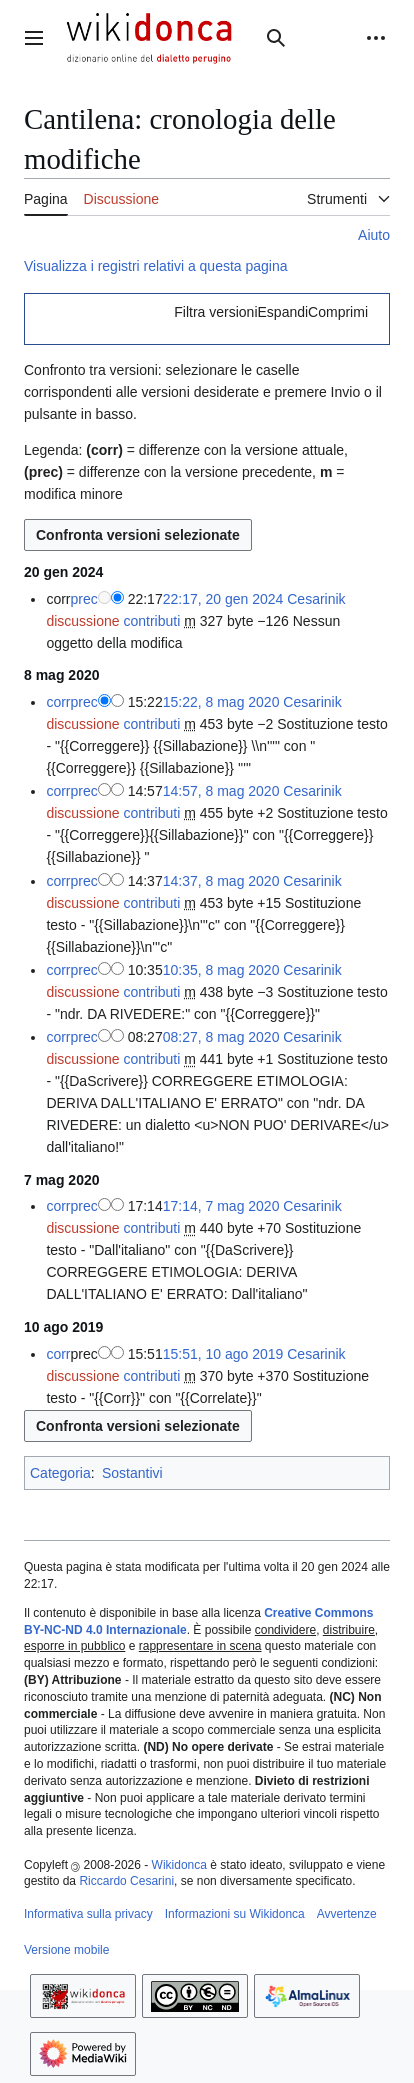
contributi (151, 621)
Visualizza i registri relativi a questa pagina (156, 266)
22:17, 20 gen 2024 (223, 599)
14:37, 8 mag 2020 (221, 881)
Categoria (60, 1473)
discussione (82, 621)
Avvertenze (347, 1914)
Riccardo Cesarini (126, 1881)
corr (58, 702)
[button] (271, 312)
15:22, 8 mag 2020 (221, 702)
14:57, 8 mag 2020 (221, 791)
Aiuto (374, 235)
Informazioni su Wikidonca (235, 1914)
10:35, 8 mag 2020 (221, 970)
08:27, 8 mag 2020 (221, 1037)
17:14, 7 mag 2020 (221, 1206)
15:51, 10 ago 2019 (223, 1354)
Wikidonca (179, 1865)
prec (84, 599)
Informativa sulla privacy (88, 1914)
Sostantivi (132, 1473)
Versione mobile (66, 1950)
